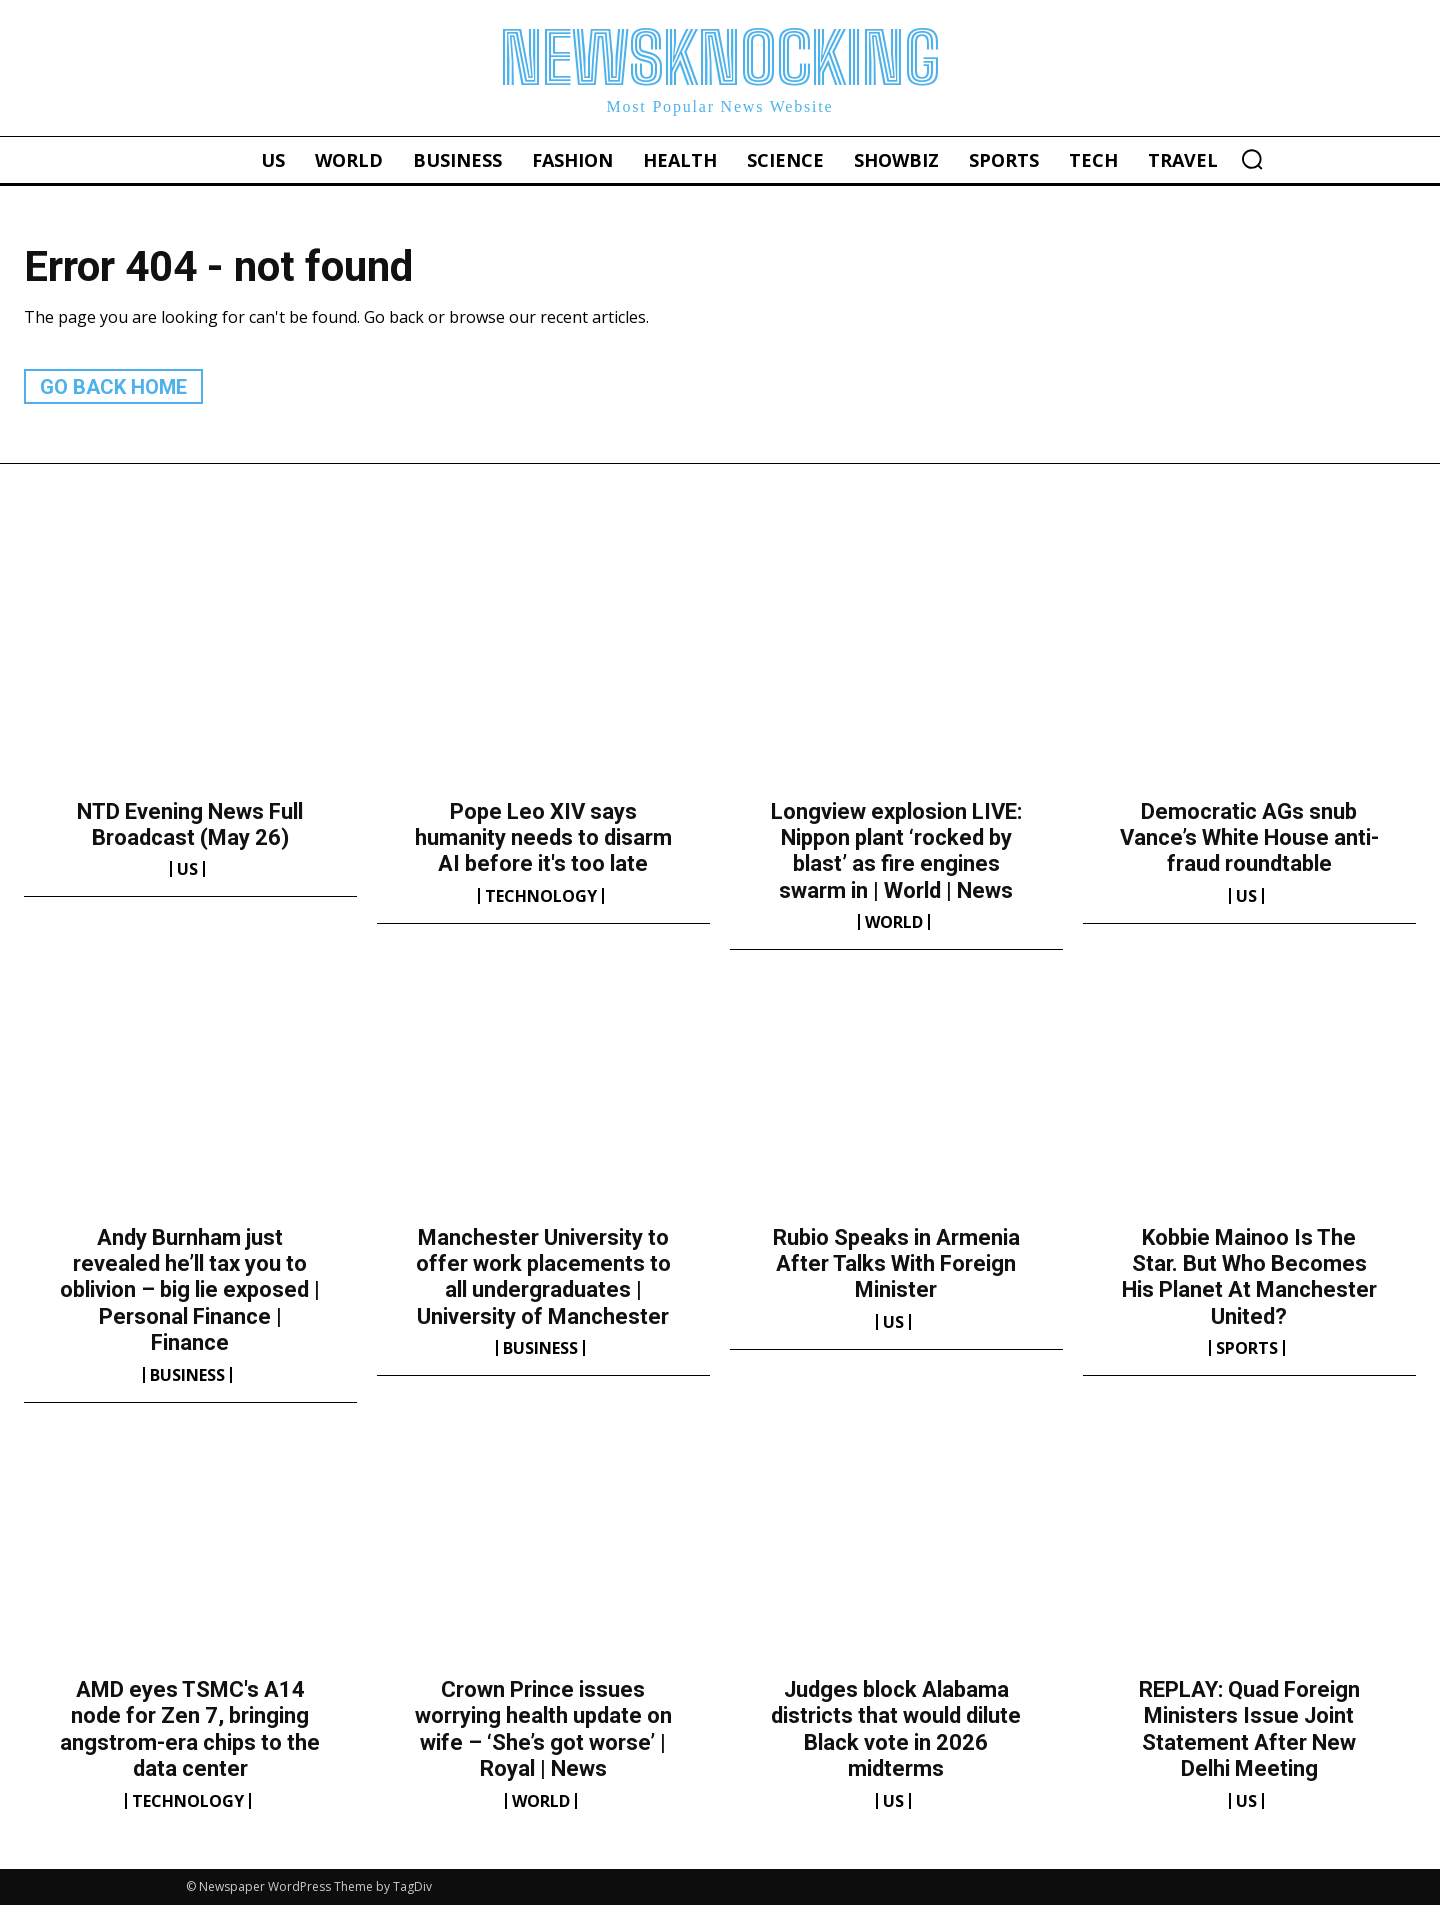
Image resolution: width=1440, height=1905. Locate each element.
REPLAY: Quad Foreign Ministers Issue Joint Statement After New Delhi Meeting (1249, 1729)
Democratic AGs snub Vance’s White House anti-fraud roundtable (1249, 838)
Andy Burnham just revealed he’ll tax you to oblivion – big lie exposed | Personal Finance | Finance (190, 1290)
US (187, 869)
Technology (541, 896)
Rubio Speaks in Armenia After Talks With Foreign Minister (896, 1264)
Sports (1247, 1348)
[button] (1252, 159)
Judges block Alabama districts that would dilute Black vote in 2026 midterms (896, 1729)
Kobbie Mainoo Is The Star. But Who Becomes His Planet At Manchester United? (1249, 1277)
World (894, 922)
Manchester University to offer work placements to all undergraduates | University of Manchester (543, 1277)
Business (187, 1375)
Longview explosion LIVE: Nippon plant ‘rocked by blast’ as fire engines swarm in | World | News (896, 851)
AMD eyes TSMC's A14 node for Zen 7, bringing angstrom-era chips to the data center (190, 1729)
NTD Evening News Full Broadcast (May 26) (190, 824)
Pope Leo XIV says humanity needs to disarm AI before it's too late (543, 838)
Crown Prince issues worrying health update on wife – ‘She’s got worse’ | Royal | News (543, 1729)
